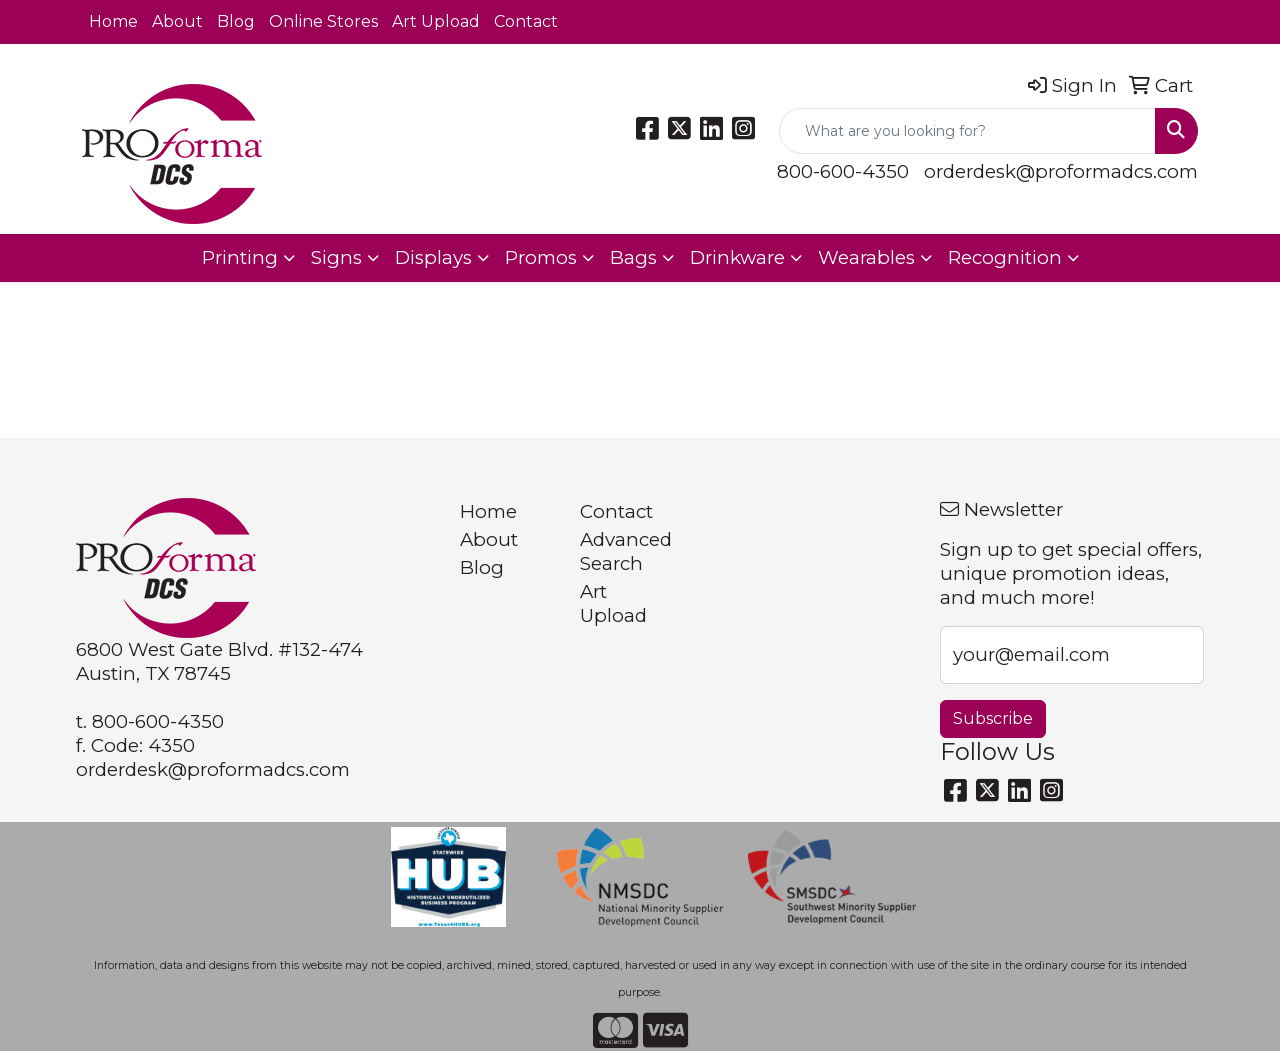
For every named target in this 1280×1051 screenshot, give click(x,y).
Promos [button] (541, 257)
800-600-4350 (843, 171)
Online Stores (323, 21)
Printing (240, 257)
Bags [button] (633, 257)
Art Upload (436, 21)
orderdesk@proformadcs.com (1061, 171)
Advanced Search (626, 551)
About (177, 21)
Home (113, 21)
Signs (336, 257)
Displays (433, 257)
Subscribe (993, 718)
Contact (526, 21)
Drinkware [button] (737, 257)
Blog (236, 21)
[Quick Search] (967, 131)
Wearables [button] (866, 257)
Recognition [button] (1005, 257)
